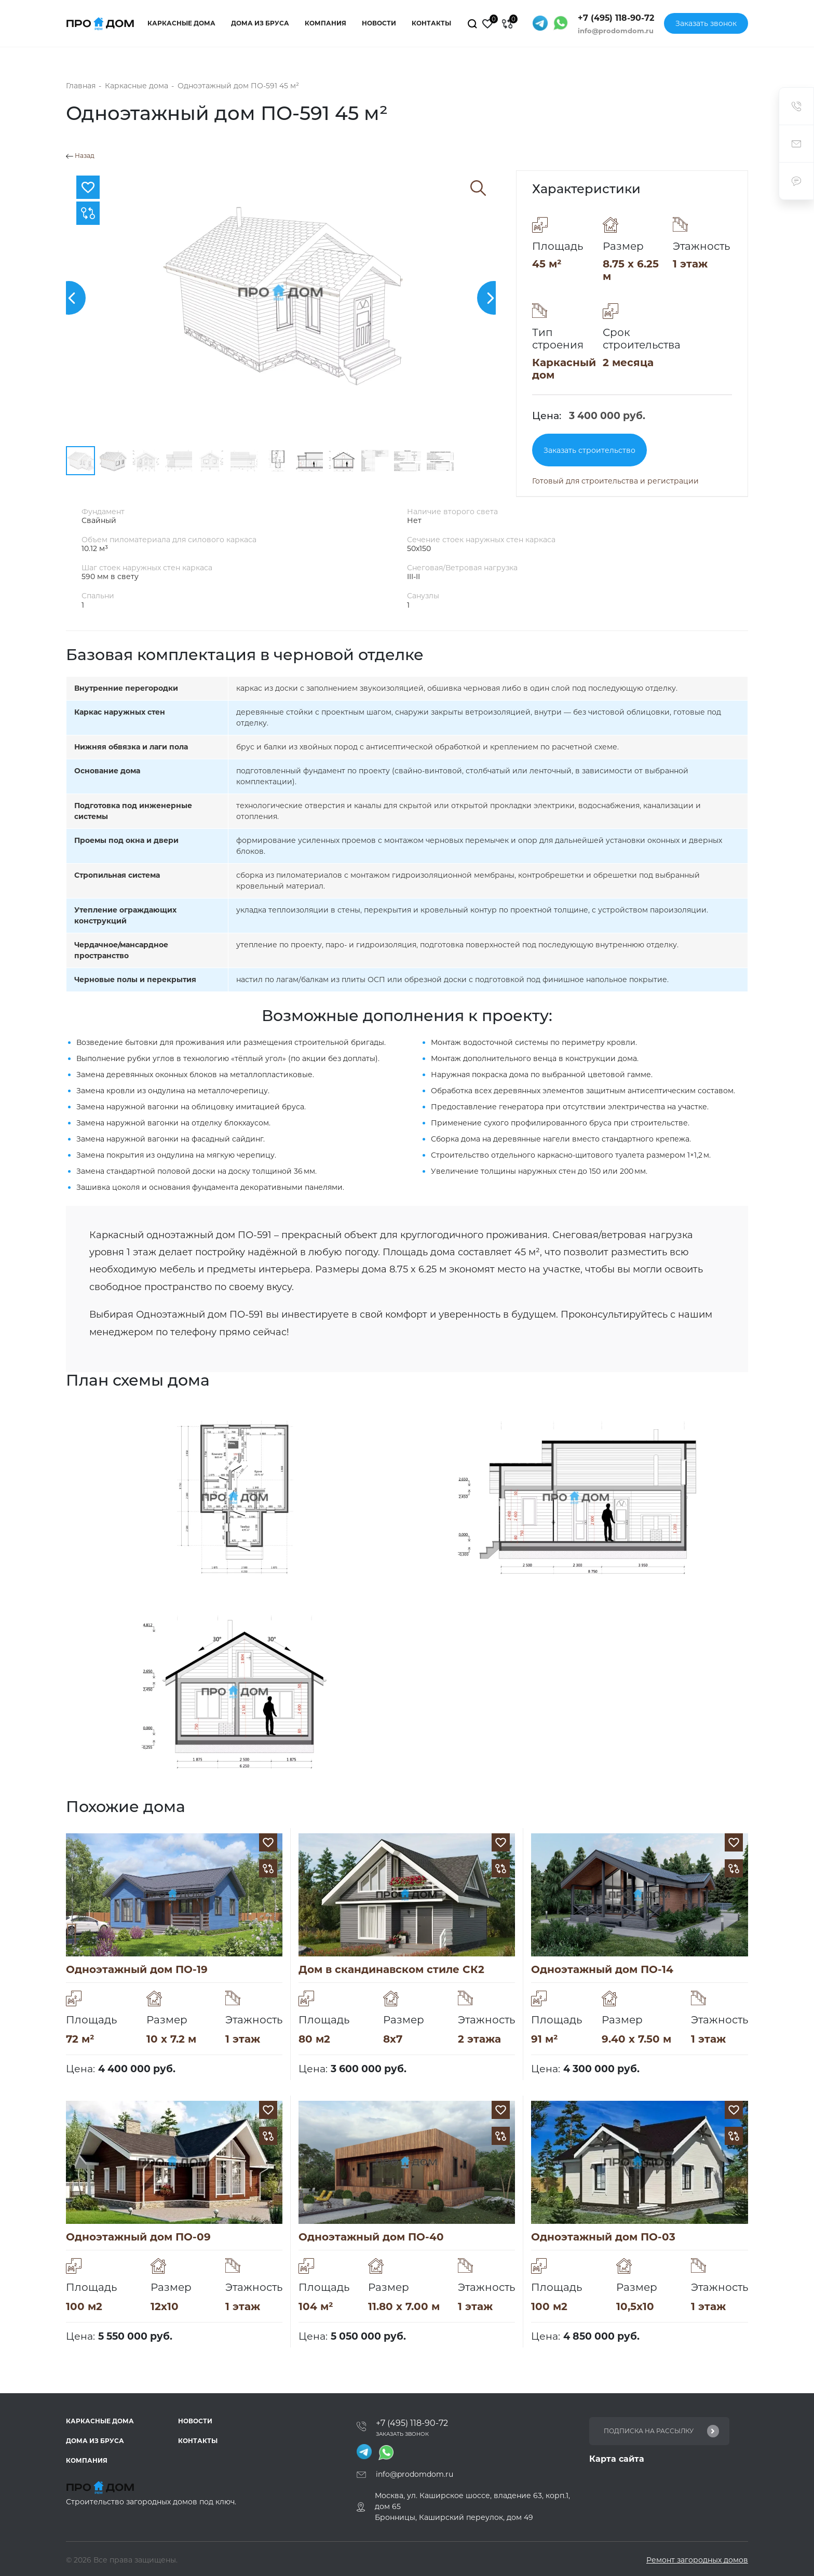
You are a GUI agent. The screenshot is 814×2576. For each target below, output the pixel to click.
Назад (80, 155)
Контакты (431, 23)
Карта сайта (616, 2459)
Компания (325, 23)
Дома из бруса (260, 23)
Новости (379, 23)
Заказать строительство (589, 450)
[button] (69, 298)
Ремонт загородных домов (697, 2560)
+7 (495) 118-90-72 (616, 18)
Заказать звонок (706, 23)
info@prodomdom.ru (616, 30)
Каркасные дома (181, 23)
